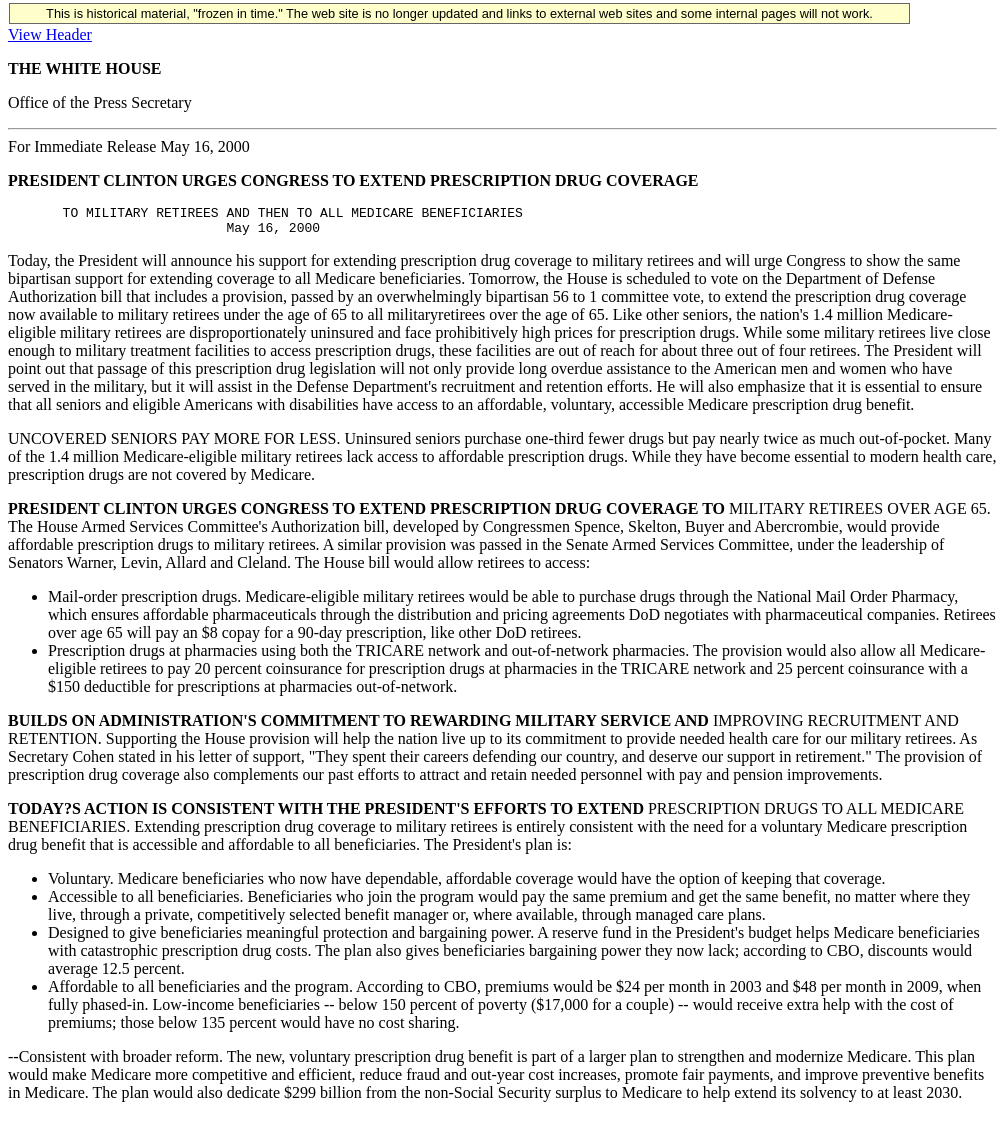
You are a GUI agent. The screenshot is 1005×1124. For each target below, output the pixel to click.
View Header (50, 34)
